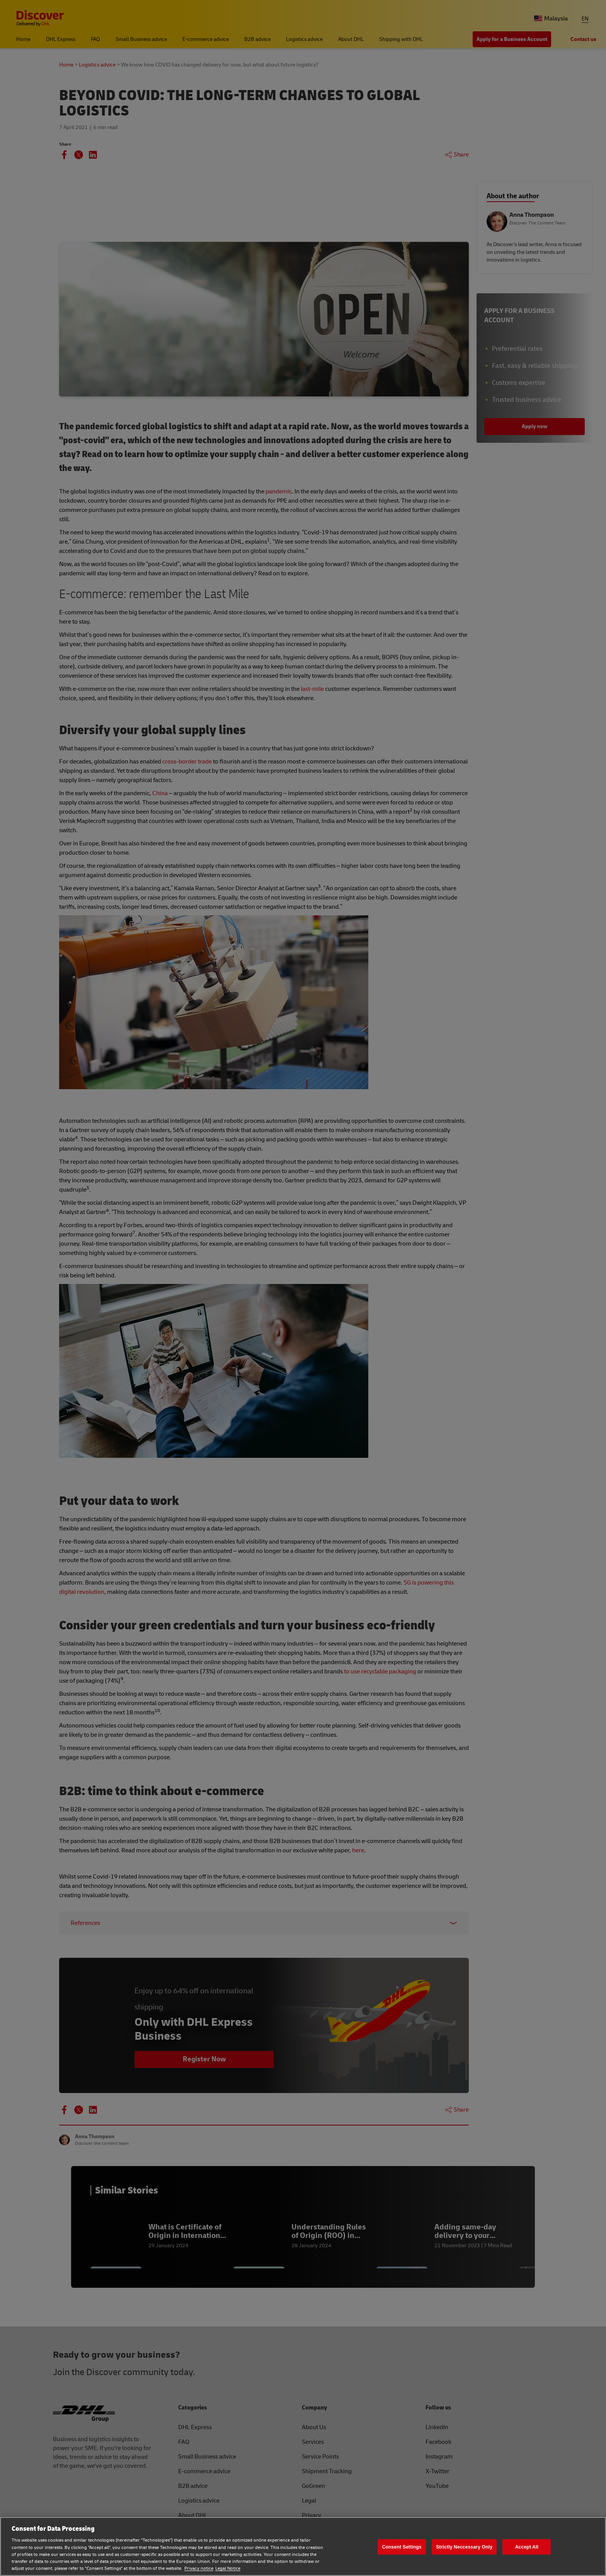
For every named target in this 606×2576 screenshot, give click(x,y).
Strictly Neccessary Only (464, 2546)
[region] (303, 2546)
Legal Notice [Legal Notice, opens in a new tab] (227, 2568)
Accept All (526, 2546)
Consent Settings (402, 2546)
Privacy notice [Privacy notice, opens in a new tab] (198, 2568)
